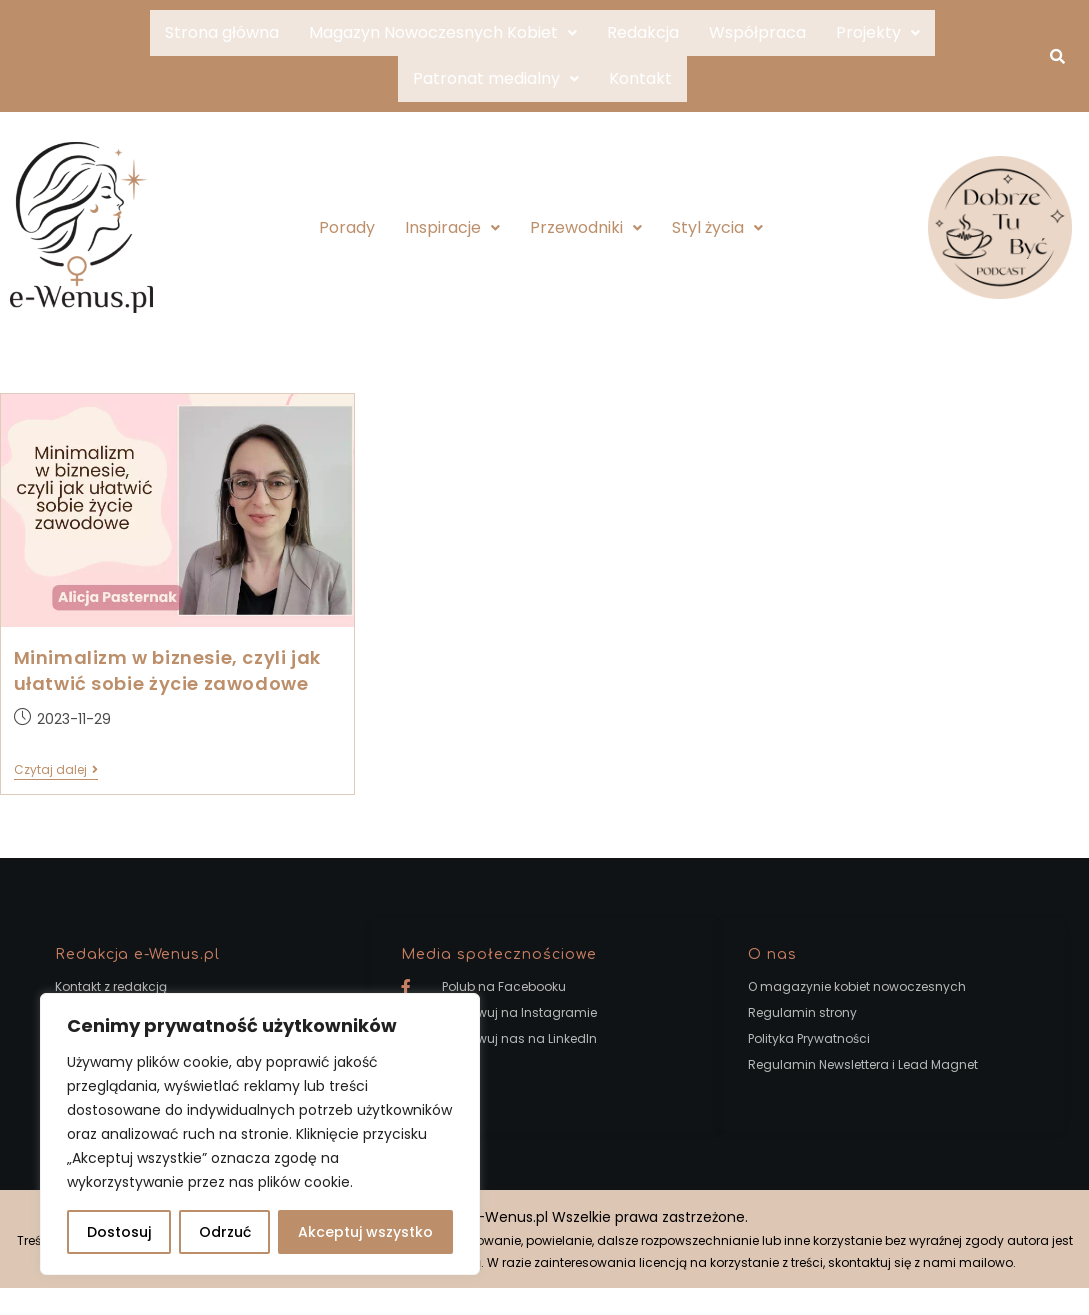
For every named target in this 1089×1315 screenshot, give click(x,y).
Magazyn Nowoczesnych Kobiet (443, 32)
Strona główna (222, 32)
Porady (347, 227)
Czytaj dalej (56, 770)
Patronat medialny (496, 78)
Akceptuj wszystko (365, 1232)
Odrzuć (225, 1232)
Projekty (878, 32)
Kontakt (640, 78)
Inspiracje (452, 227)
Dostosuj (119, 1232)
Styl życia (717, 227)
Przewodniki (586, 227)
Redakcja (643, 32)
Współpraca (757, 32)
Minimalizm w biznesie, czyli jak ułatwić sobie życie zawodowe (167, 670)
